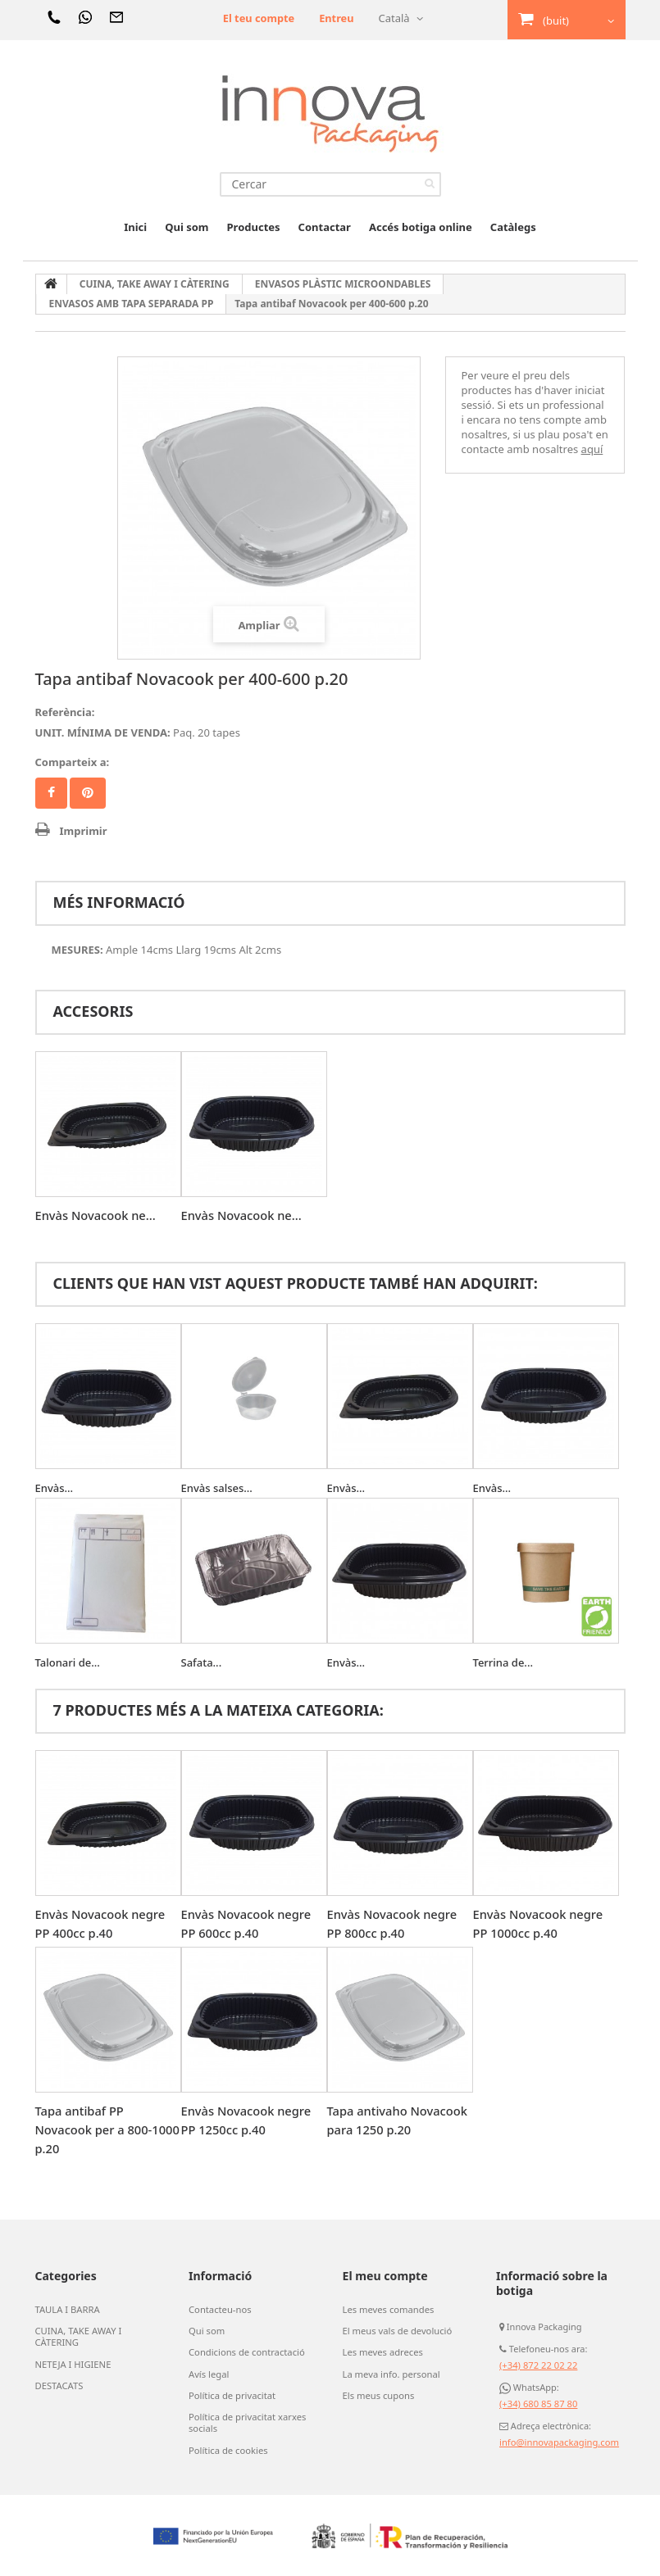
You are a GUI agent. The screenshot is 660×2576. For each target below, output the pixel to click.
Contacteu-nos (219, 2309)
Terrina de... (503, 1662)
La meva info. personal (391, 2373)
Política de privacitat (231, 2395)
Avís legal (208, 2373)
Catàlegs (513, 227)
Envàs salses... (217, 1488)
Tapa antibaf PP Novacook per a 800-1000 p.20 (95, 2129)
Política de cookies (227, 2449)
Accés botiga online (420, 227)
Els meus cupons (378, 2395)
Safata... (201, 1662)
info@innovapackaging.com (558, 2442)
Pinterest (87, 793)
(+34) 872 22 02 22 (537, 2365)
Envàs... (54, 1488)
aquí (592, 449)
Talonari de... (67, 1662)
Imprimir (83, 830)
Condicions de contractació (246, 2352)
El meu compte (385, 2275)
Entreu (335, 18)
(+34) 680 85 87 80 (537, 2403)
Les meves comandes (388, 2309)
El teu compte (257, 18)
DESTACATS (59, 2385)
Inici (135, 227)
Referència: (65, 712)
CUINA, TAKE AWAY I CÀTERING (78, 2336)
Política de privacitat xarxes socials (246, 2421)
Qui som (186, 227)
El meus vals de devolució (396, 2331)
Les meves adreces (382, 2352)
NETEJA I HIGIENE (72, 2364)
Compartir (51, 793)
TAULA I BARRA (67, 2309)
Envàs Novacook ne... (97, 1215)
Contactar (324, 227)
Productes (253, 227)
